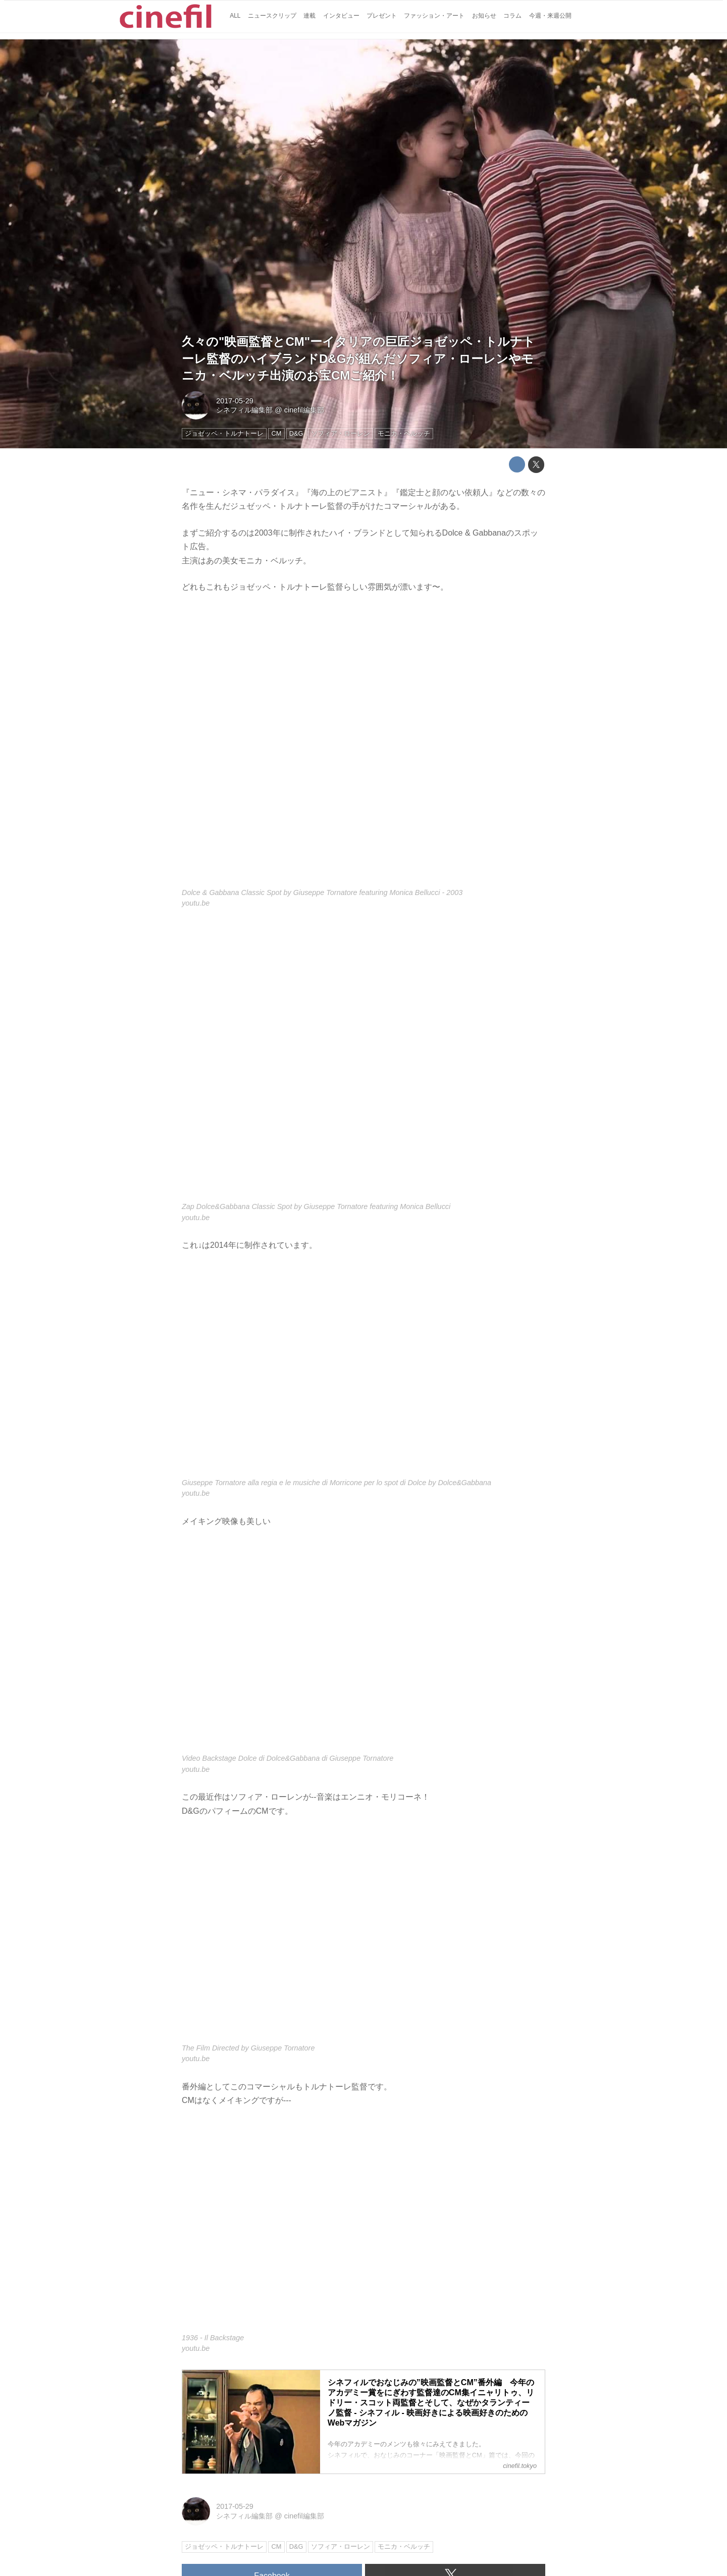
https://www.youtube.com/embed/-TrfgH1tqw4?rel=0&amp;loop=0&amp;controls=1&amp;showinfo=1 (363, 2226)
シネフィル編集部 (244, 410)
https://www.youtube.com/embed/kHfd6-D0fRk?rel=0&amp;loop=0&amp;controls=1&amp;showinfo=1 (363, 1370)
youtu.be (196, 903)
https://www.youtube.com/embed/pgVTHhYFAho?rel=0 (363, 1060)
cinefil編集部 (304, 410)
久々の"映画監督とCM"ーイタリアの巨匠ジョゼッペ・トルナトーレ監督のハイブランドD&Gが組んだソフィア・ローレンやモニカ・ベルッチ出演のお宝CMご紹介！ (358, 358)
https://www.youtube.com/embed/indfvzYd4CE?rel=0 (363, 1646)
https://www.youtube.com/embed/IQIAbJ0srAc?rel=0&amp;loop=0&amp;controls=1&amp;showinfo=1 (363, 1936)
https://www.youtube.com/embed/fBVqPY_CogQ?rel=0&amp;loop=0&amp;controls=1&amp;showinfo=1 (363, 746)
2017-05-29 (234, 401)
